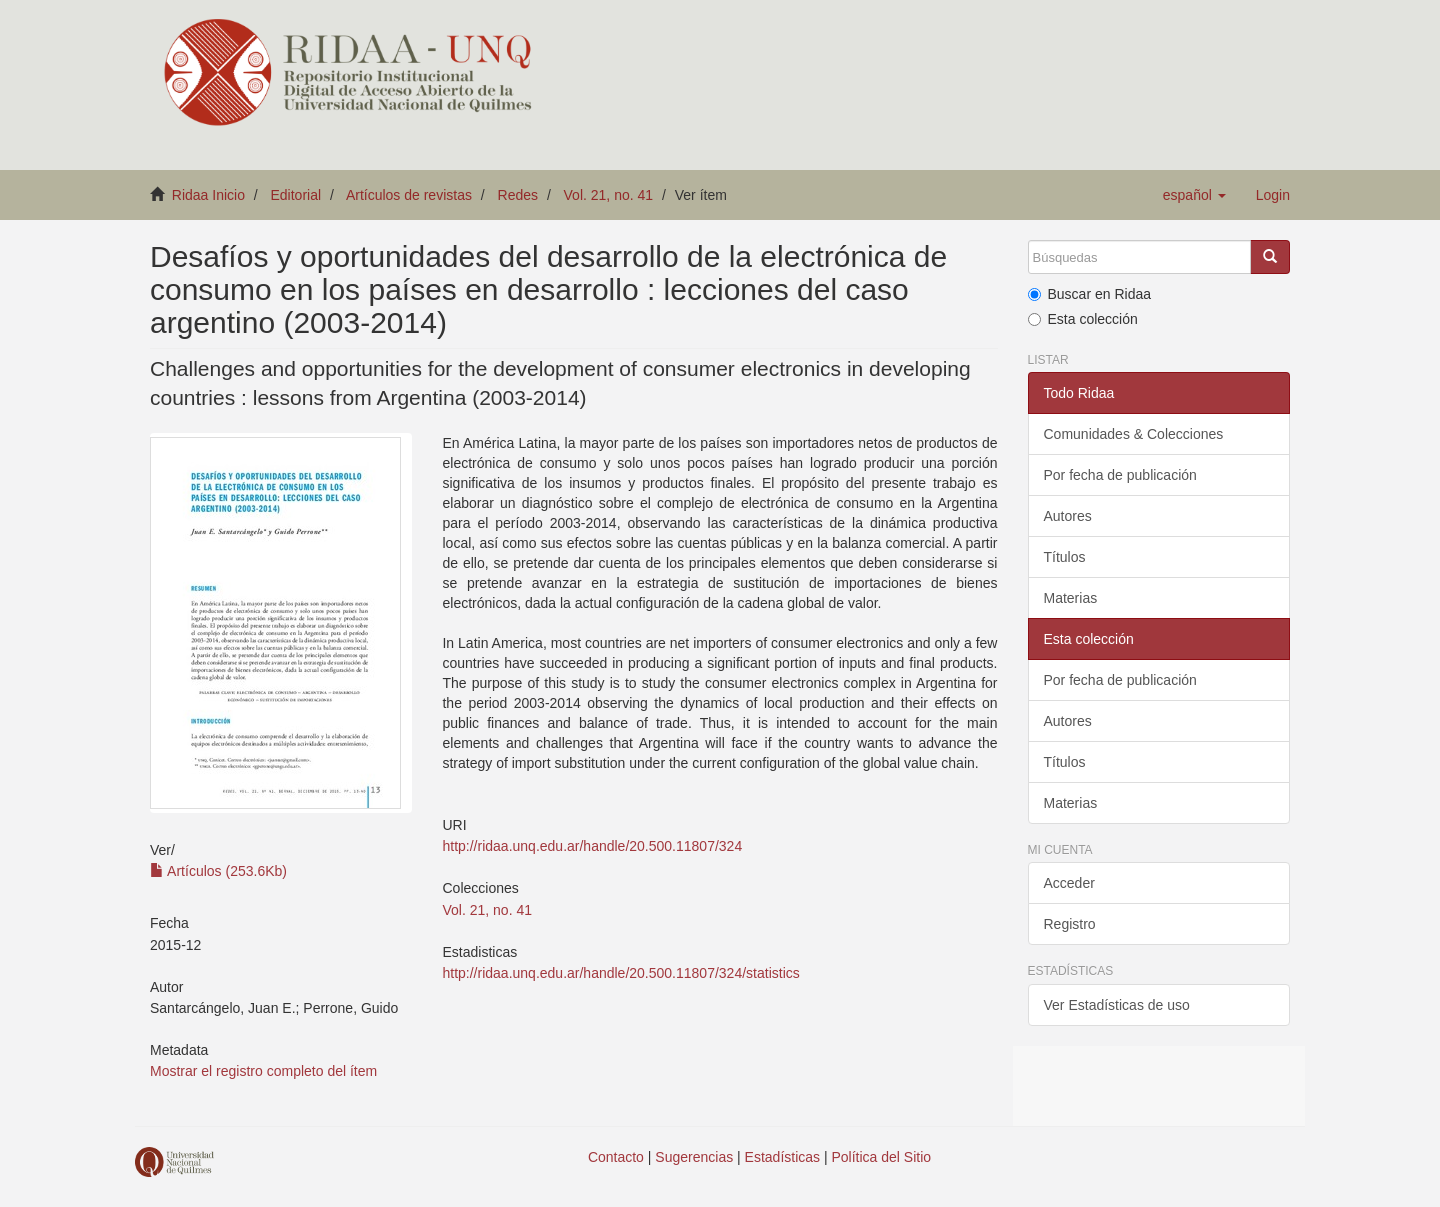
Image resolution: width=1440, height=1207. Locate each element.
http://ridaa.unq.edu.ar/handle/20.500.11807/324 (592, 846)
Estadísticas (782, 1157)
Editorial (296, 195)
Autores (1068, 516)
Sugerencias (694, 1157)
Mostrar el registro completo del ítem (263, 1071)
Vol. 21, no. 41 (609, 195)
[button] (1194, 195)
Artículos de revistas (409, 195)
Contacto (616, 1157)
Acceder (1069, 883)
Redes (518, 195)
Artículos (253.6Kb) (218, 871)
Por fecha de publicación (1120, 475)
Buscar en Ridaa (1090, 294)
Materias (1071, 598)
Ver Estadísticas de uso (1117, 1005)
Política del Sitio (882, 1157)
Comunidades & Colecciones (1134, 434)
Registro (1070, 924)
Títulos (1065, 557)
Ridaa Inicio (208, 195)
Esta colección (1083, 319)
